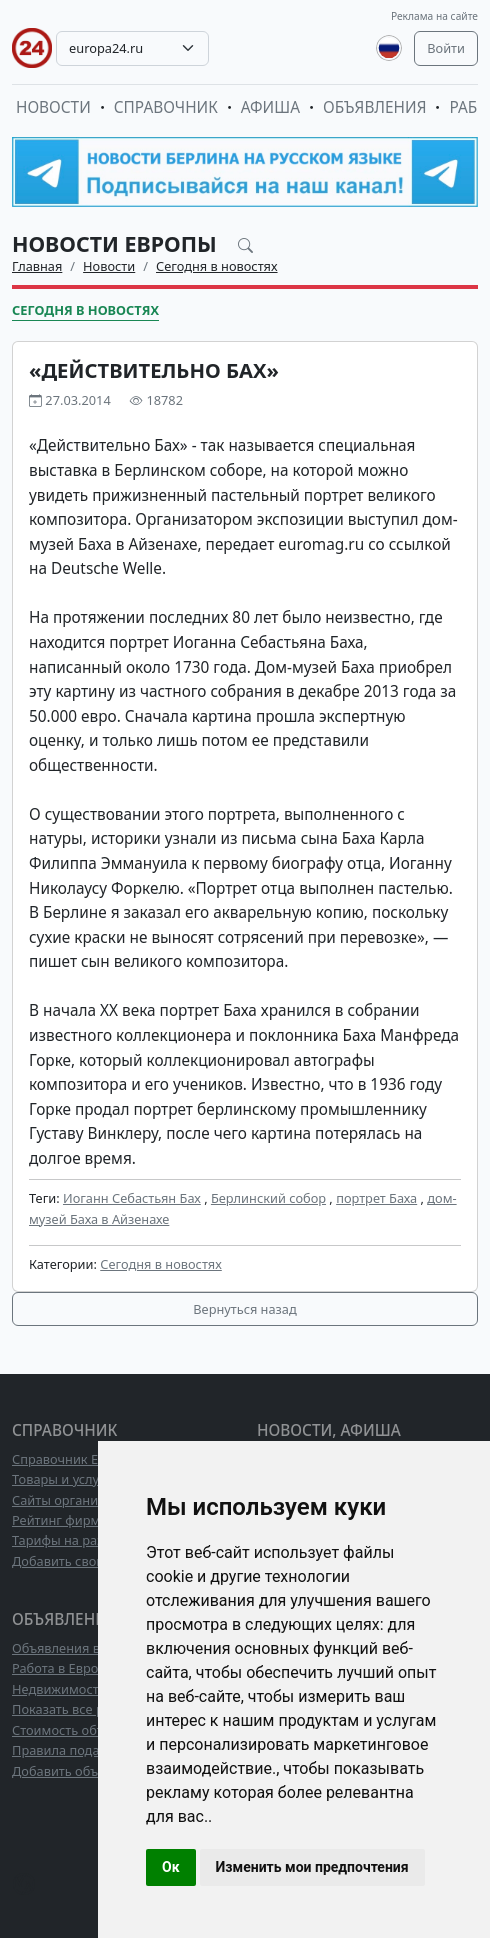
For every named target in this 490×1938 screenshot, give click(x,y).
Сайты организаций (73, 1500)
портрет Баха (376, 1198)
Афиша (270, 107)
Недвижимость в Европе (88, 1689)
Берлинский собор (268, 1198)
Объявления (375, 107)
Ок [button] (171, 1867)
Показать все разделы (80, 1709)
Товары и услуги (62, 1479)
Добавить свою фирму (81, 1561)
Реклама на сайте (434, 16)
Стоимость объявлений (84, 1730)
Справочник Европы (75, 1459)
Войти (446, 48)
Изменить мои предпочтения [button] (312, 1867)
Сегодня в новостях (217, 266)
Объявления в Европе (80, 1648)
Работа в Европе (62, 1668)
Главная (37, 266)
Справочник (166, 107)
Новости (53, 107)
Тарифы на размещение (87, 1540)
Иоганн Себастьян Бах (132, 1198)
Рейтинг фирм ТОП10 (78, 1520)
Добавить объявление (81, 1771)
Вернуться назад (244, 1309)
